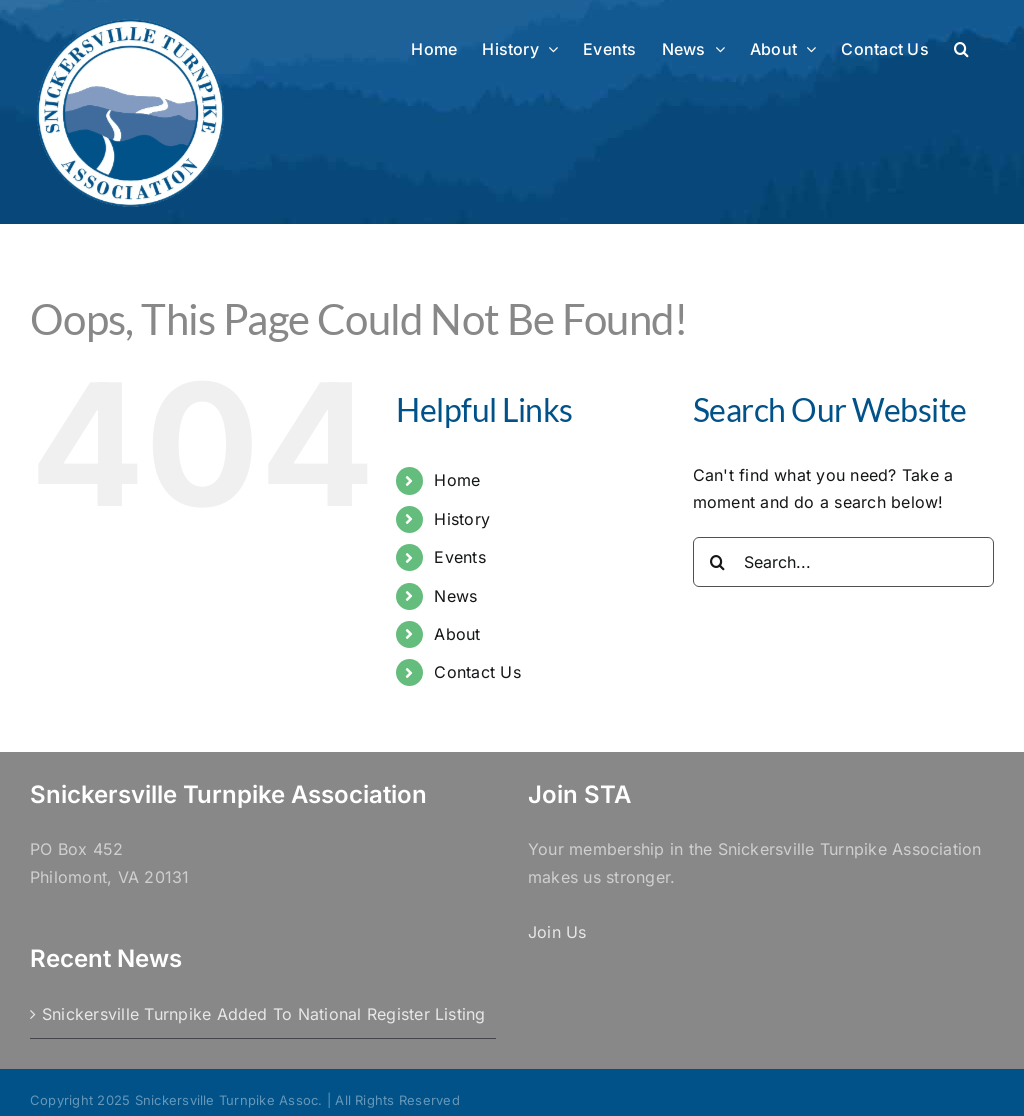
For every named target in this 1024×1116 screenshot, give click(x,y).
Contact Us (477, 672)
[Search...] (843, 562)
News (455, 596)
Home (457, 480)
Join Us (557, 932)
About (457, 634)
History (462, 519)
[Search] (718, 562)
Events (459, 557)
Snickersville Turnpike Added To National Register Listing (264, 1014)
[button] (961, 47)
